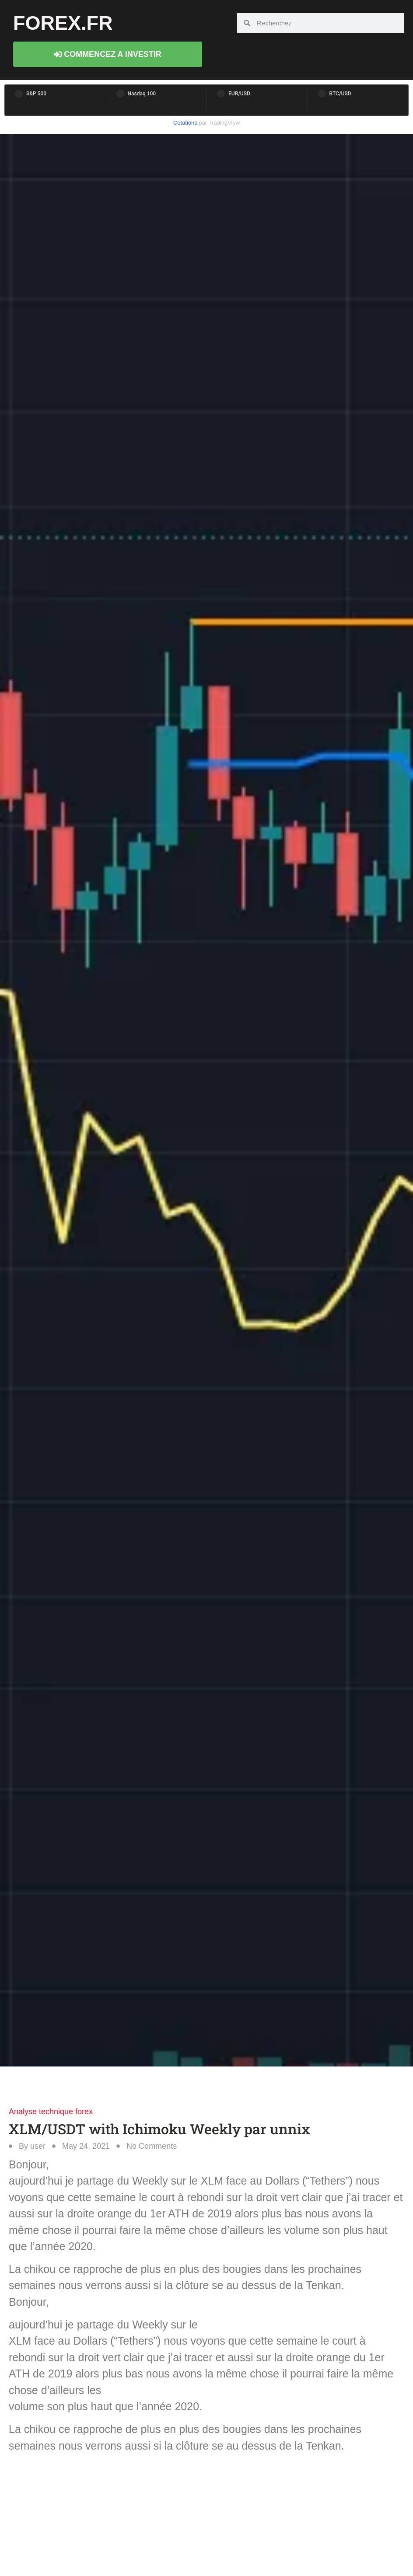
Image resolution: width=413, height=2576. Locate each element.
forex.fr (63, 23)
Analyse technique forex (51, 2111)
